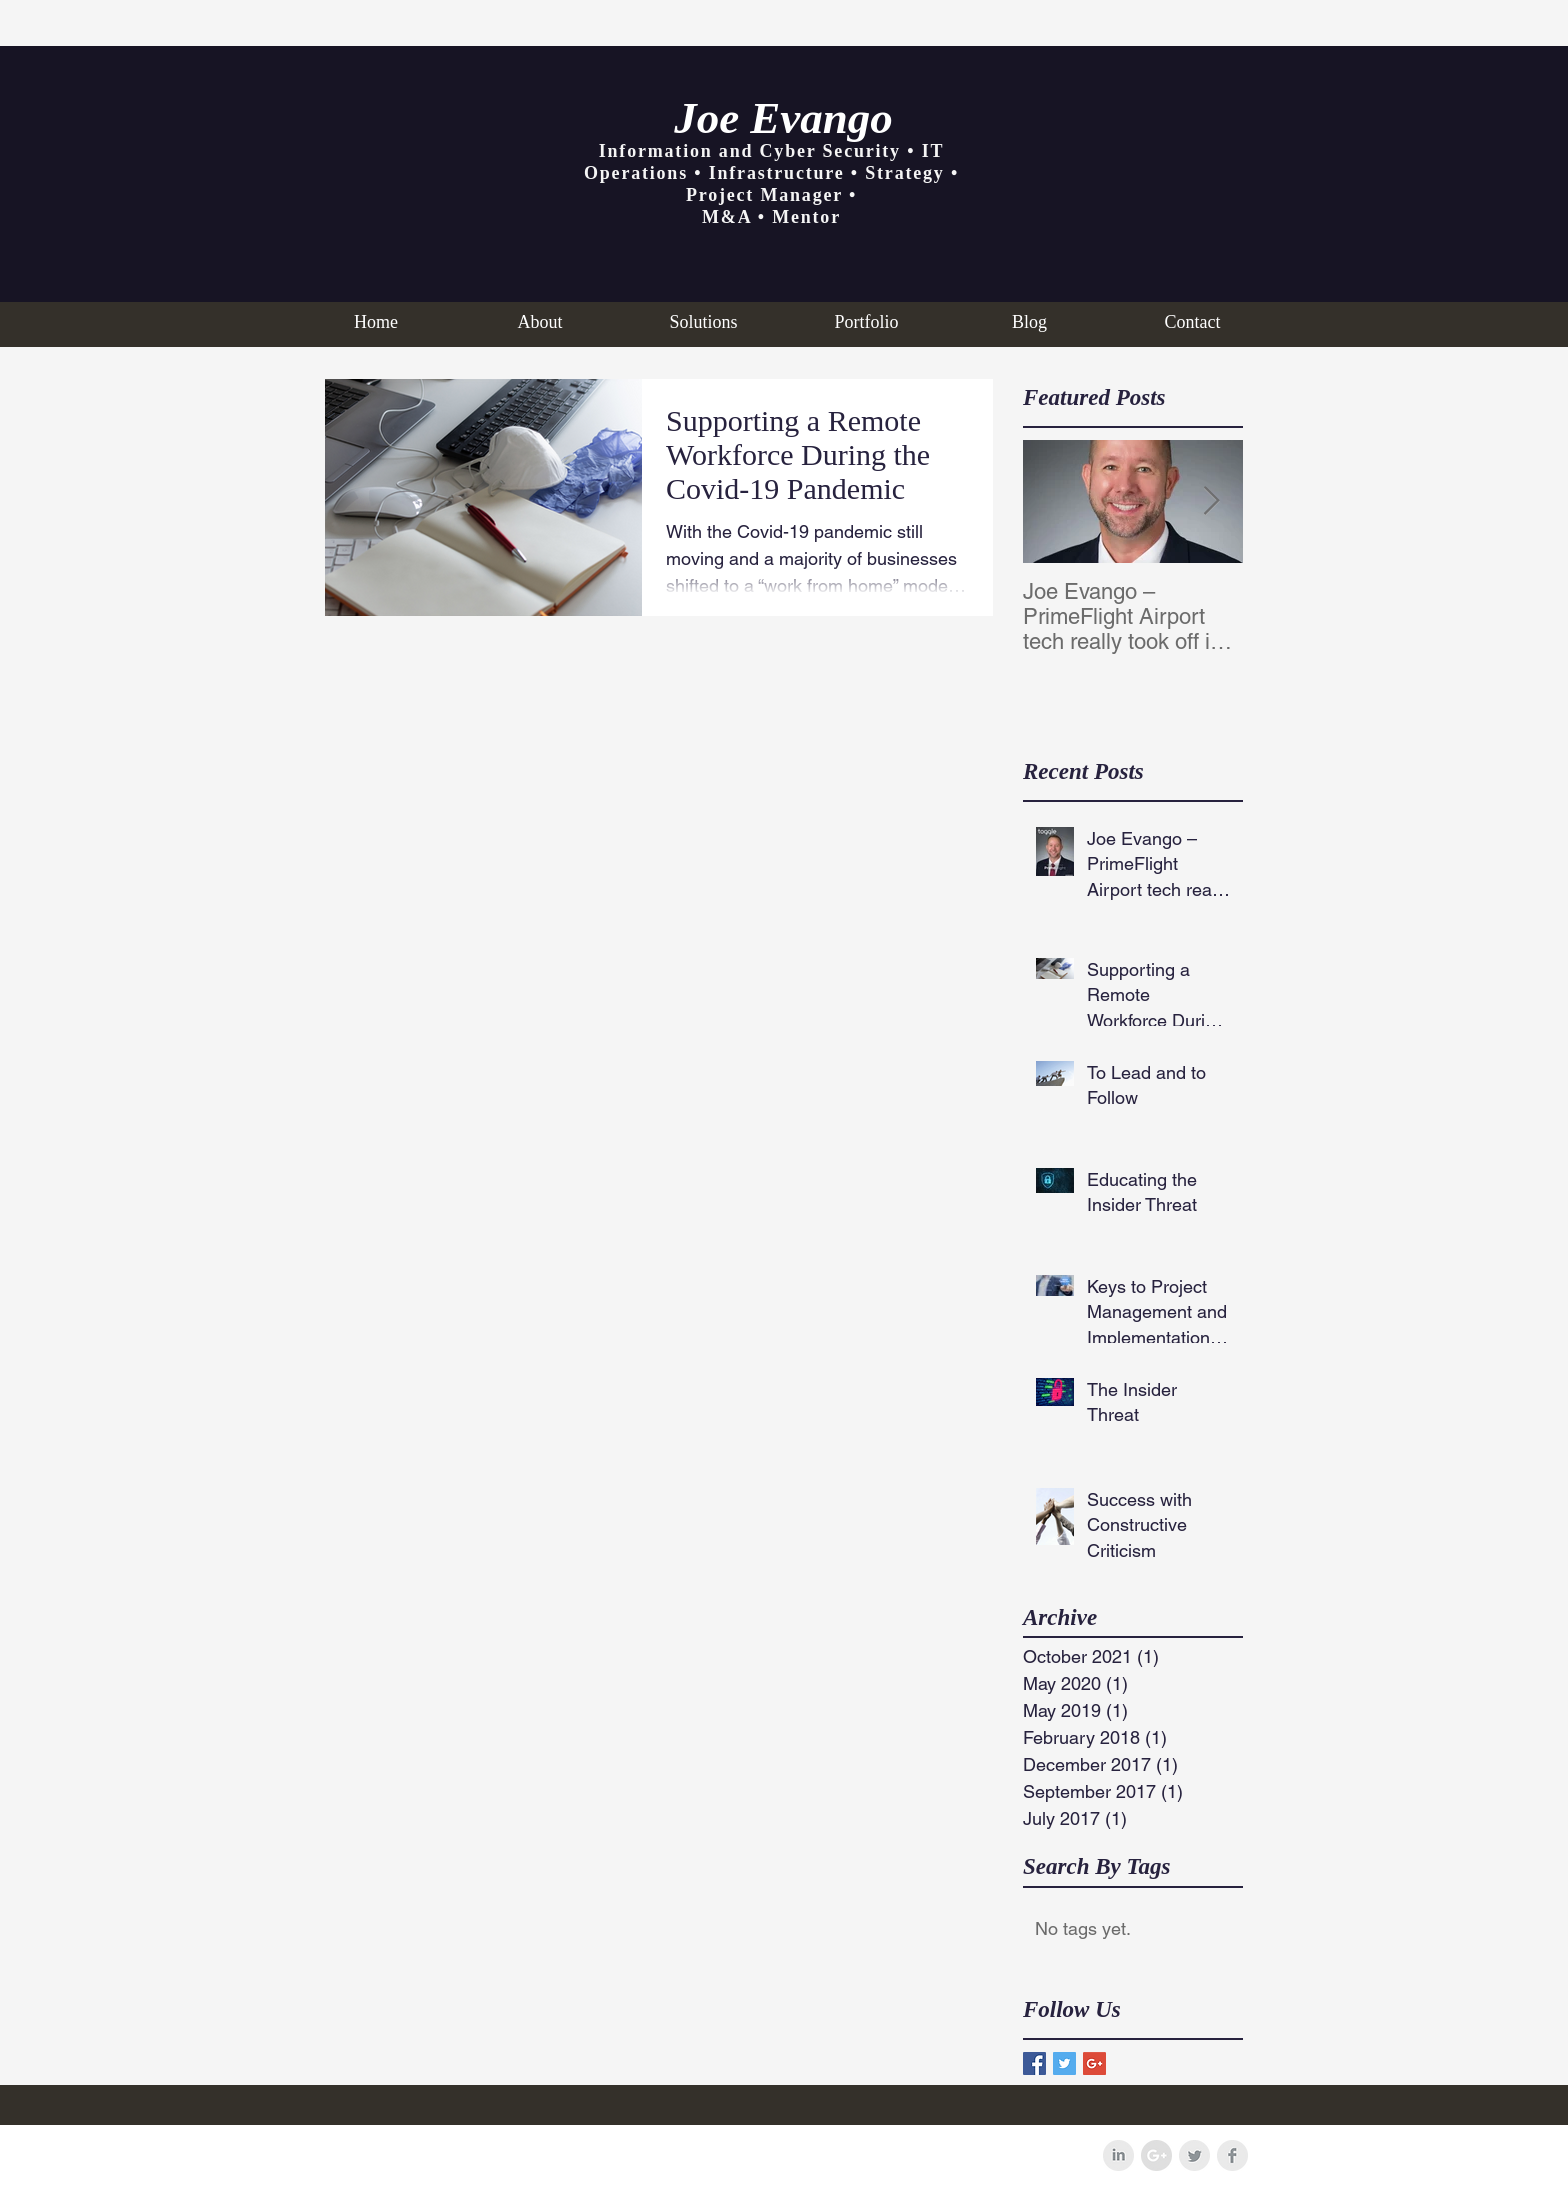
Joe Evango (783, 118)
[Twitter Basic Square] (1064, 2063)
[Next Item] (1211, 501)
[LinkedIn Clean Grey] (1118, 2155)
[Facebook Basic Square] (1034, 2063)
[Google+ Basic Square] (1094, 2063)
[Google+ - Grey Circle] (1156, 2155)
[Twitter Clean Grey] (1194, 2155)
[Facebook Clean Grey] (1232, 2155)
